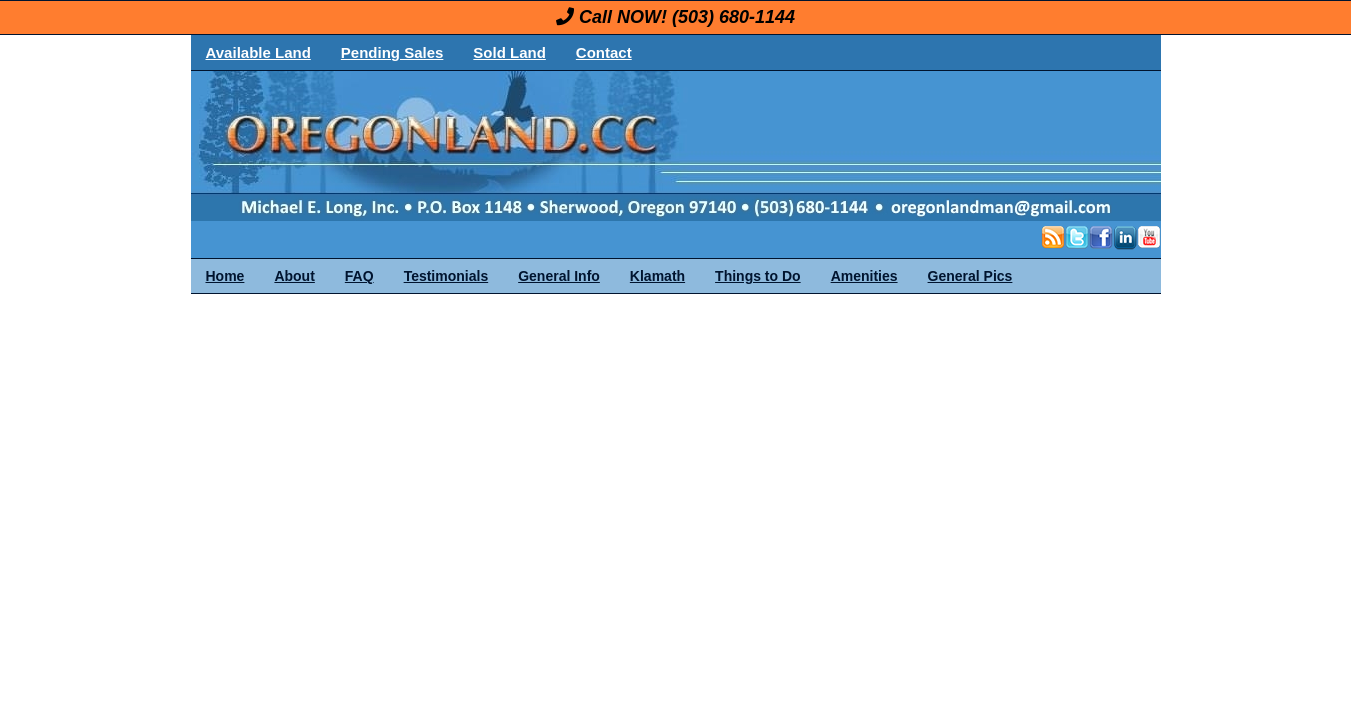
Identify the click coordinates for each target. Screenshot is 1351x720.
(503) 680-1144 (733, 17)
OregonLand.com (761, 146)
